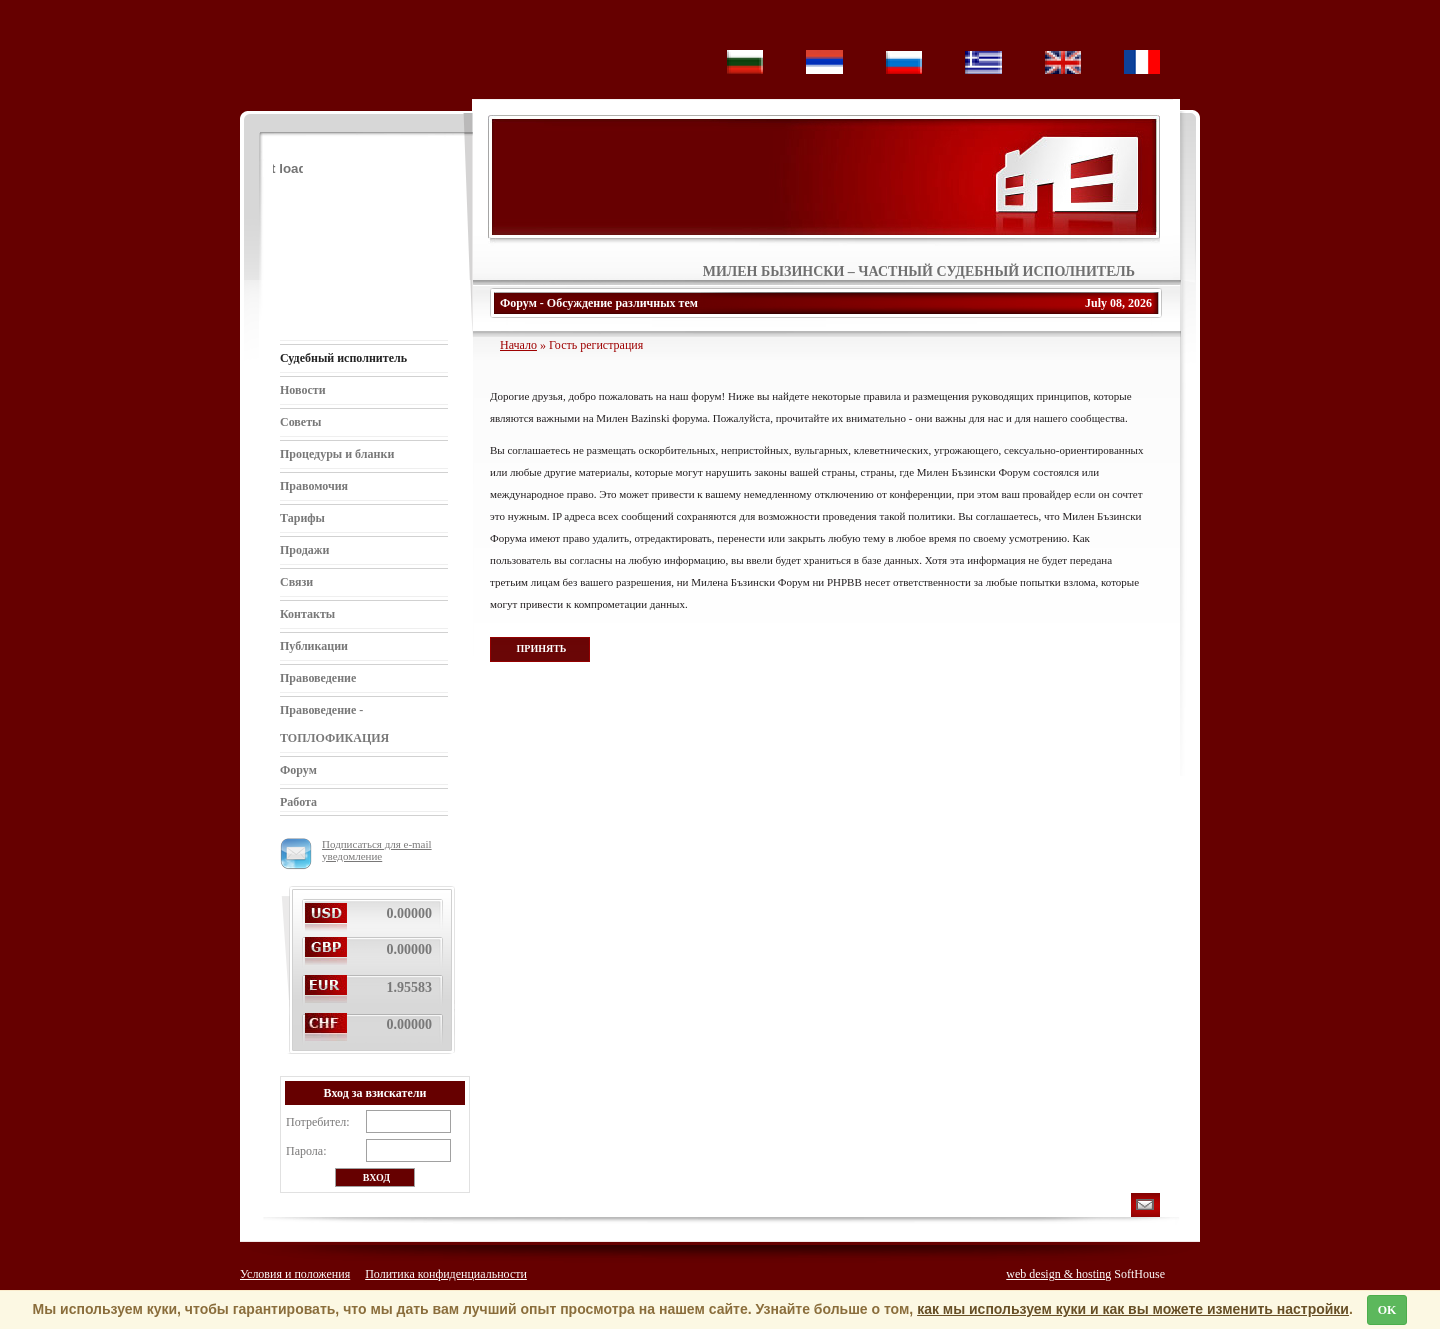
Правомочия (314, 486)
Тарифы (302, 518)
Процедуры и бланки (337, 454)
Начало (518, 345)
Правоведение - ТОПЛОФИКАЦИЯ (334, 724)
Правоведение (318, 678)
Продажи (304, 550)
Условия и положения (295, 1274)
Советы (300, 422)
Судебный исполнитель (343, 358)
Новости (303, 390)
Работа (298, 802)
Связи (296, 582)
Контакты (307, 614)
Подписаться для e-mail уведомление (356, 850)
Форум (298, 770)
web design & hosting (1058, 1274)
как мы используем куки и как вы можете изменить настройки (1133, 1309)
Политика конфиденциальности (446, 1274)
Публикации (314, 646)
